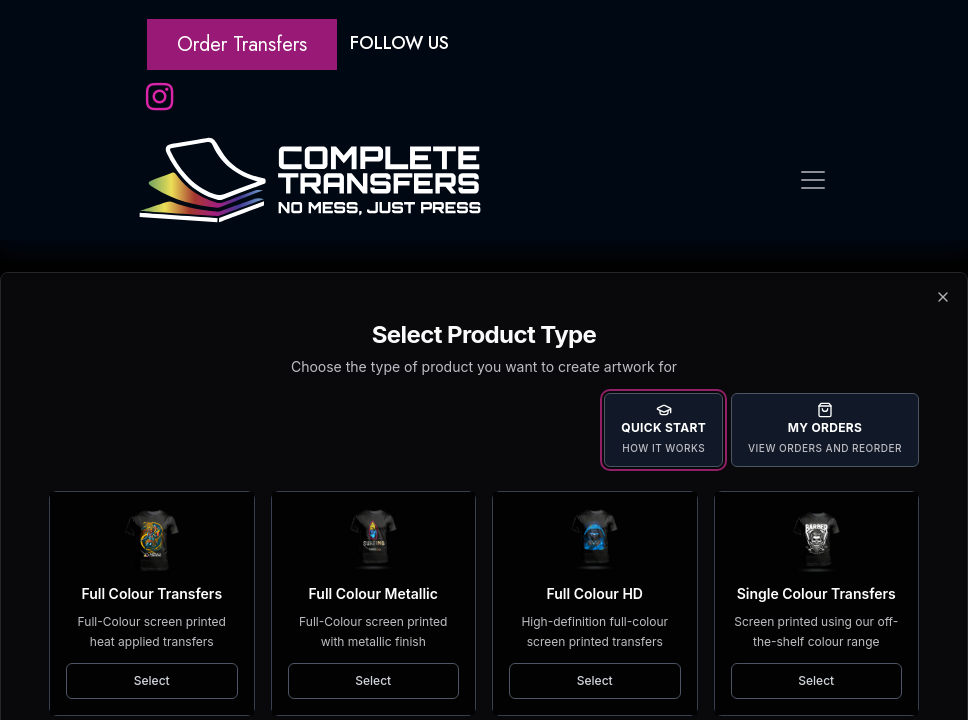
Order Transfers (242, 44)
